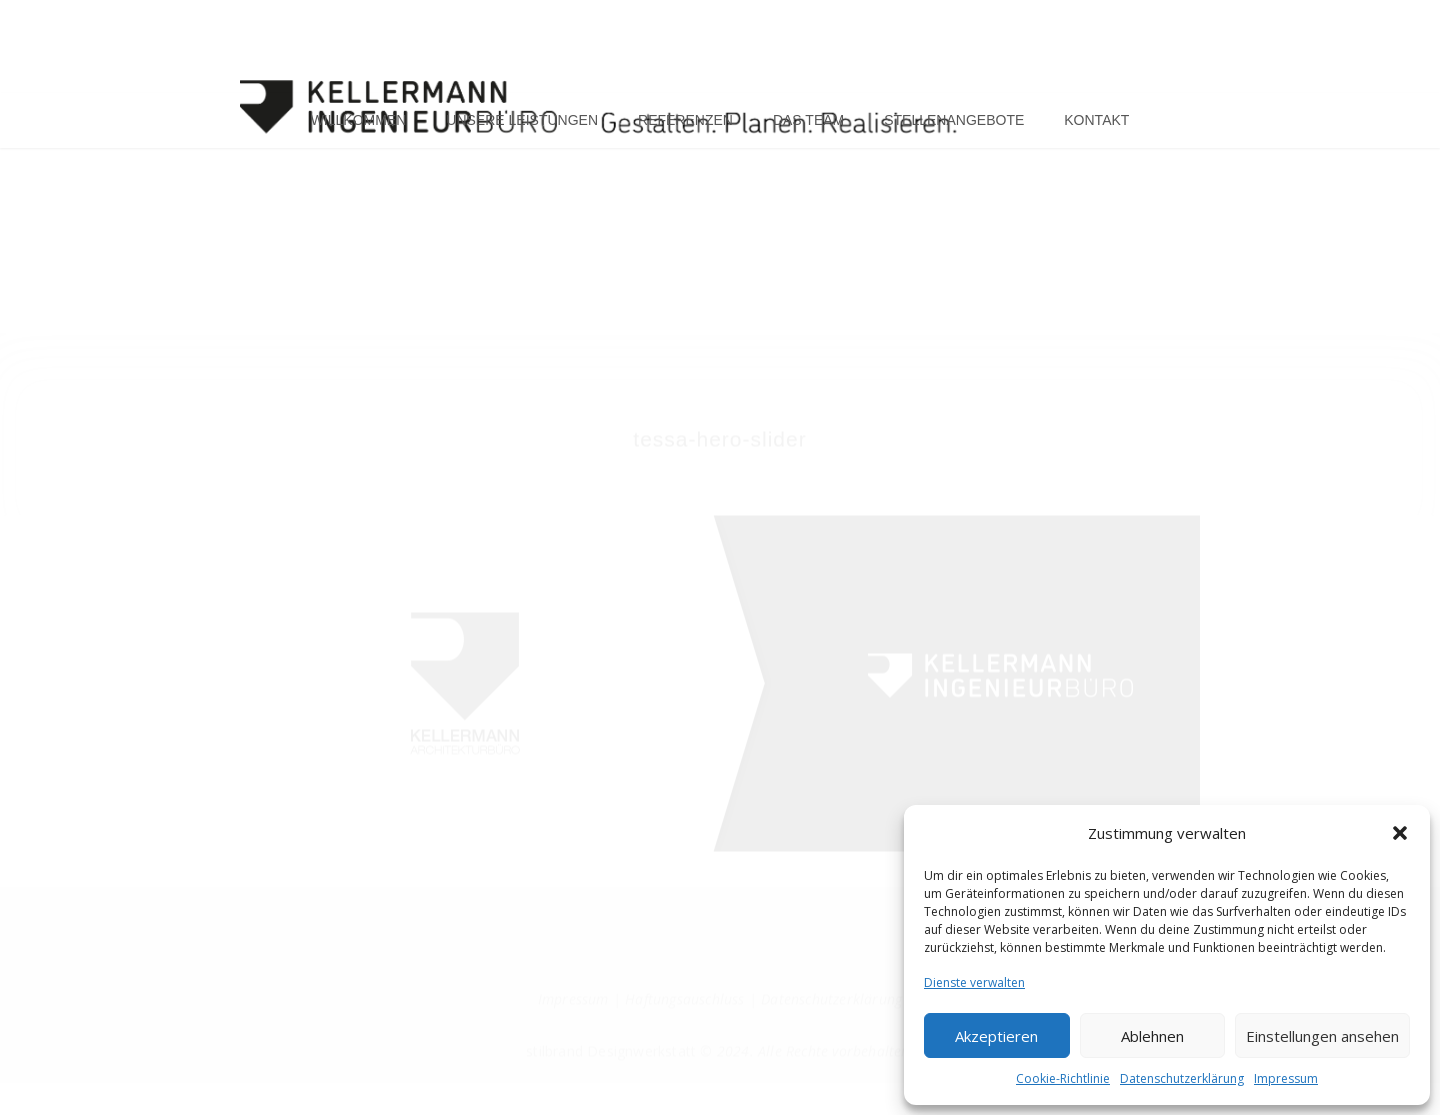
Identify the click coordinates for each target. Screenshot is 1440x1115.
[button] (1400, 833)
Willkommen (359, 122)
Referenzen (685, 122)
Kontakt (1096, 122)
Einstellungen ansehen (1322, 1036)
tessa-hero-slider (719, 454)
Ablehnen (1152, 1036)
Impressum (1286, 1078)
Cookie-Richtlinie (1063, 1078)
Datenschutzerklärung (1182, 1078)
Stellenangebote (954, 122)
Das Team (808, 122)
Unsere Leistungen (522, 122)
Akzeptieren (996, 1036)
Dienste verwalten (974, 982)
